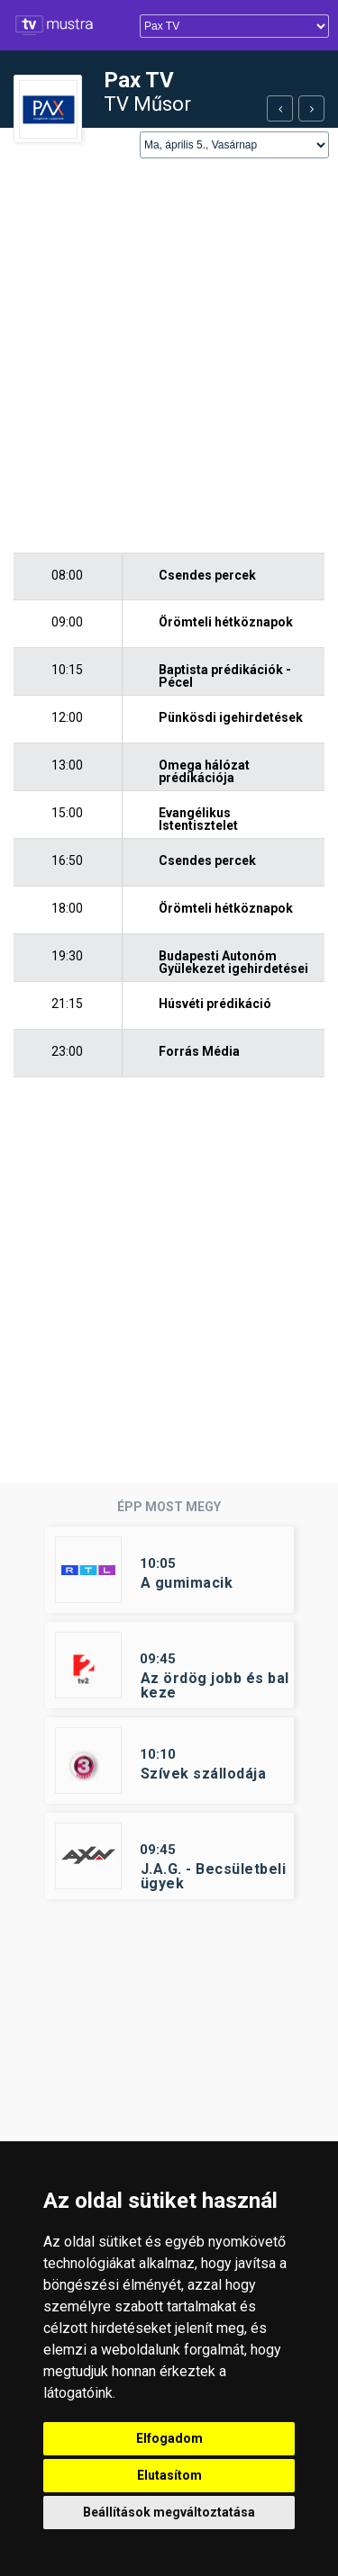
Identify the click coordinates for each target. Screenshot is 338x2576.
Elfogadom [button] (169, 2438)
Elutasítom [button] (169, 2475)
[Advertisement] (169, 357)
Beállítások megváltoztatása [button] (169, 2512)
